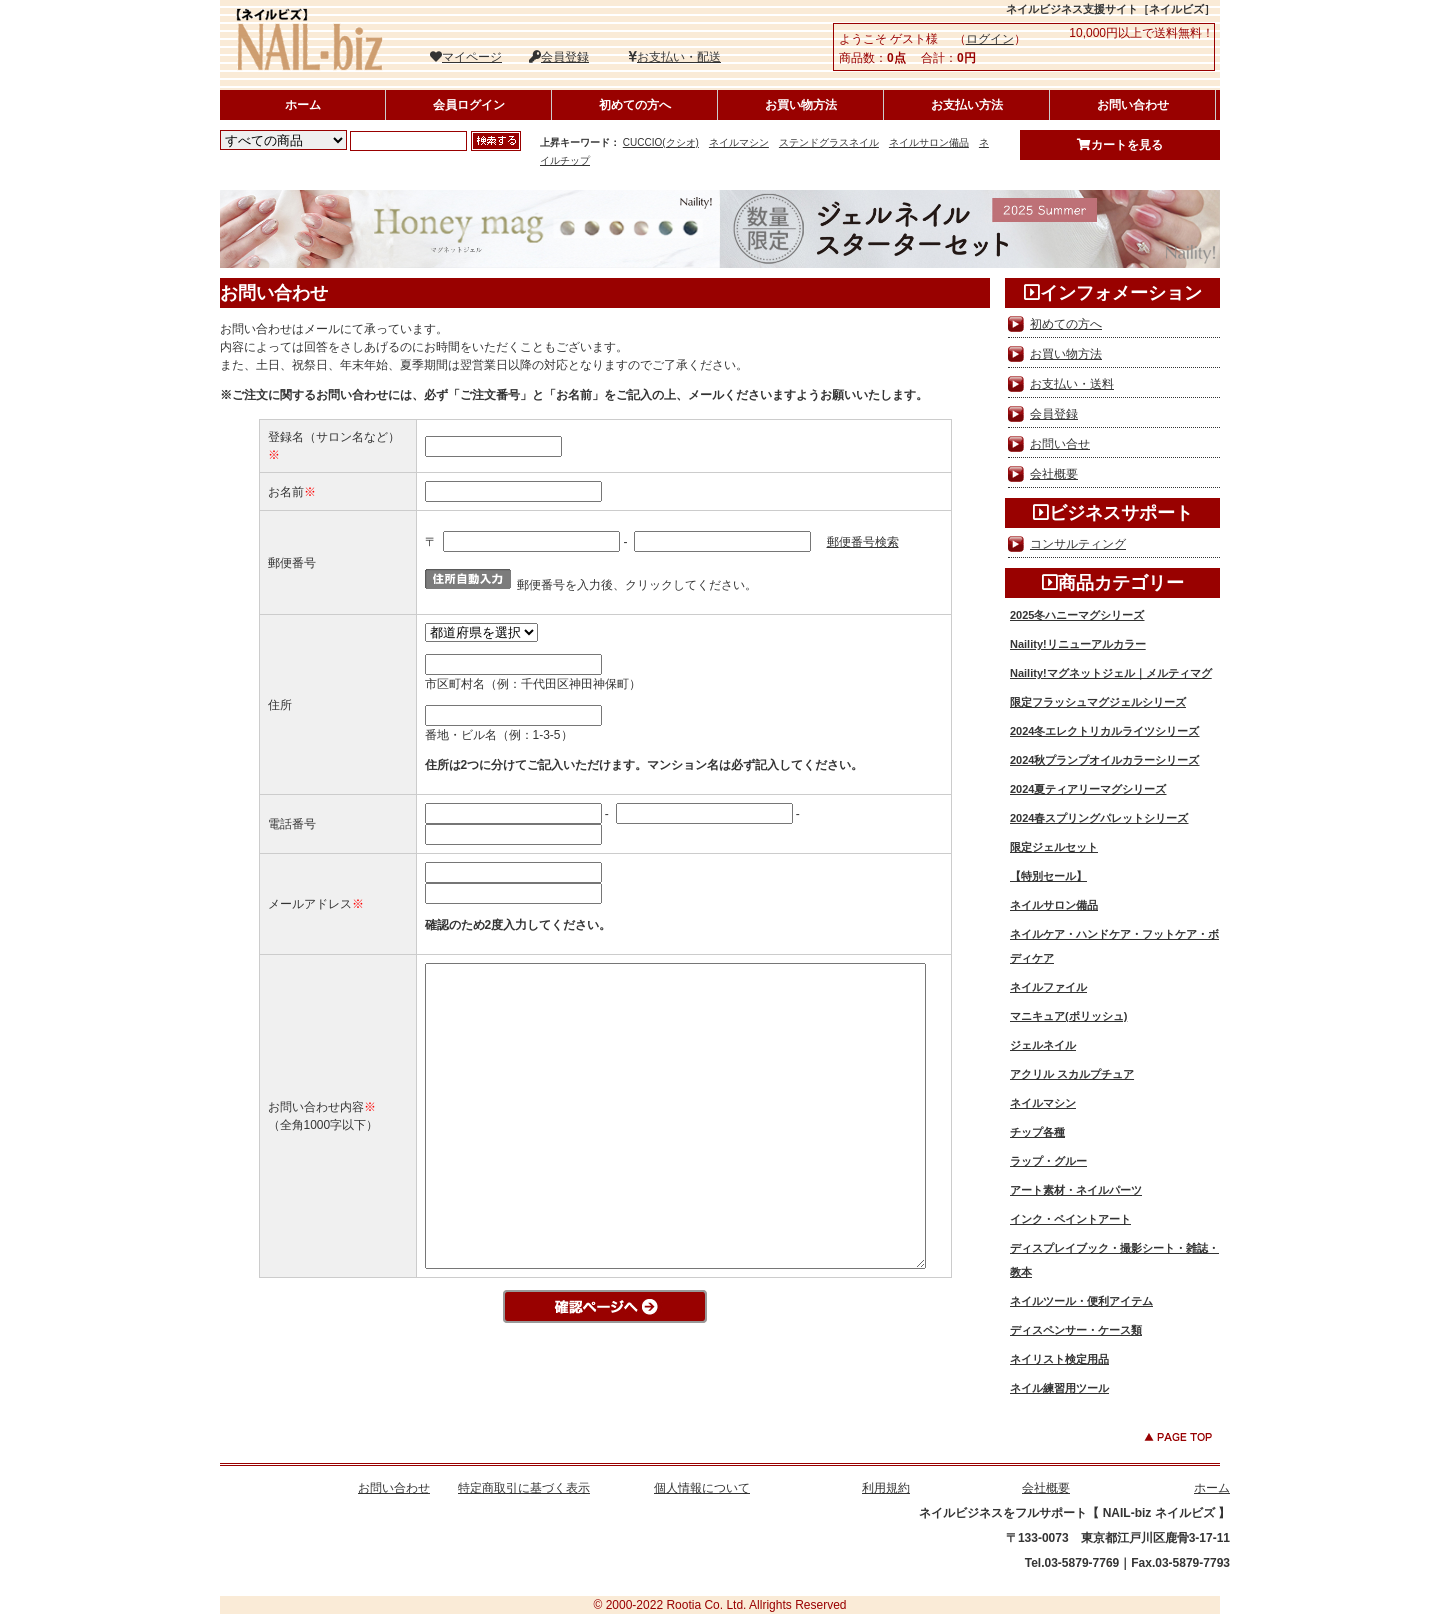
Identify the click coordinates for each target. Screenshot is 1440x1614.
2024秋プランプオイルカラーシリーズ (1104, 760)
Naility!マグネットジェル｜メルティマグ (1111, 673)
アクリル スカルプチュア (1072, 1074)
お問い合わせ (1133, 105)
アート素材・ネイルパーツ (1076, 1190)
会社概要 (1054, 474)
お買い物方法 (801, 105)
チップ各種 (1037, 1132)
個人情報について (702, 1488)
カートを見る (1120, 145)
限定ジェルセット (1054, 847)
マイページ (466, 57)
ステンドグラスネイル (829, 142)
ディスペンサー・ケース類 (1076, 1330)
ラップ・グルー (1048, 1161)
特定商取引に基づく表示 (524, 1488)
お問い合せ (1060, 444)
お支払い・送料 (1072, 384)
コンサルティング (1078, 544)
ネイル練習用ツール (1059, 1388)
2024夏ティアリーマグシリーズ (1088, 789)
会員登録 (559, 57)
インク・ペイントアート (1070, 1219)
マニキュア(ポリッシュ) (1068, 1016)
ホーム (303, 105)
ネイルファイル (1048, 987)
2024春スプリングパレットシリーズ (1099, 818)
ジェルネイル (1043, 1045)
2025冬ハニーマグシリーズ (1077, 615)
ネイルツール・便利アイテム (1081, 1301)
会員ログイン (469, 105)
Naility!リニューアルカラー (1078, 644)
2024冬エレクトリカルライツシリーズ (1104, 731)
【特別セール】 (1048, 876)
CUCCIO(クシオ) (661, 142)
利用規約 (886, 1488)
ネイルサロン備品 (929, 142)
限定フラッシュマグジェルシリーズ (1098, 702)
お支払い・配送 (674, 57)
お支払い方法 (967, 105)
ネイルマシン (739, 142)
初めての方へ (635, 105)
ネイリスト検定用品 (1059, 1359)
